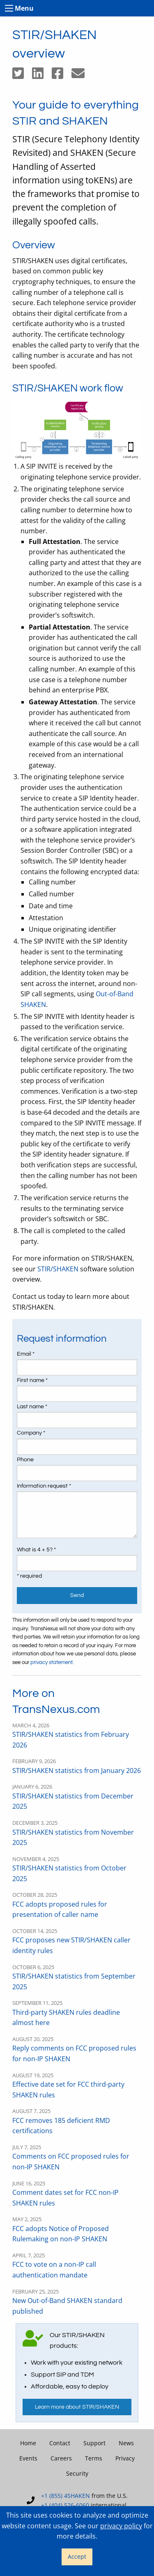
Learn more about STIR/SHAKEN (77, 2407)
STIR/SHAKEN (57, 1268)
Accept (77, 2556)
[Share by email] (81, 75)
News (126, 2443)
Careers (61, 2458)
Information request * (44, 1486)
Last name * (32, 1407)
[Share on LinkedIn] (42, 75)
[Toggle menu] (9, 8)
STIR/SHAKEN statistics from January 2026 (76, 1770)
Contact (59, 2443)
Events (28, 2458)
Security (77, 2473)
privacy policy (121, 2525)
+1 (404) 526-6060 (65, 2505)
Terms (93, 2458)
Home (28, 2443)
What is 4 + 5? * (36, 1550)
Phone (25, 1460)
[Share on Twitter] (22, 75)
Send (77, 1595)
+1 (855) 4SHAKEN (65, 2496)
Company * (31, 1433)
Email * (25, 1354)
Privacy (125, 2458)
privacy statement (51, 1662)
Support (94, 2443)
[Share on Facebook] (61, 75)
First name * (32, 1380)
